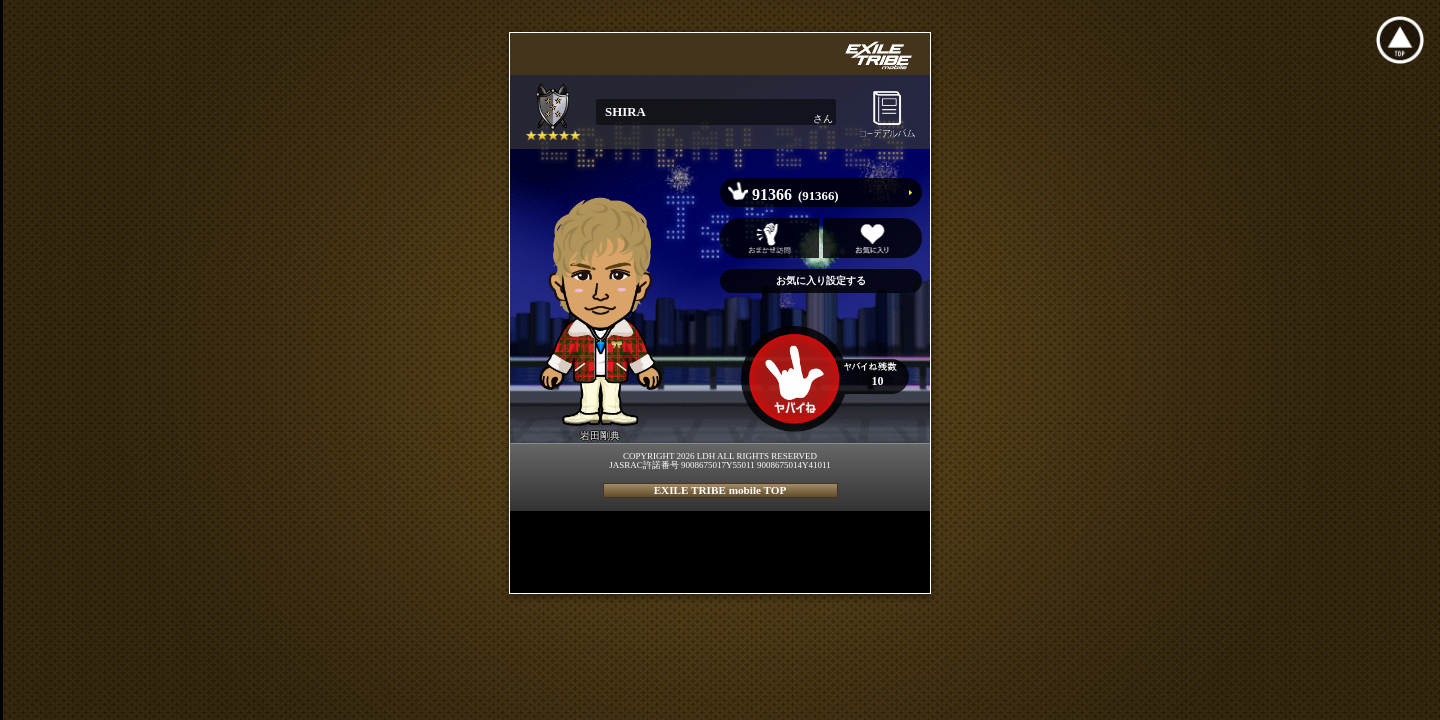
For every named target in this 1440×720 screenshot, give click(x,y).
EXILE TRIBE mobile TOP (720, 490)
